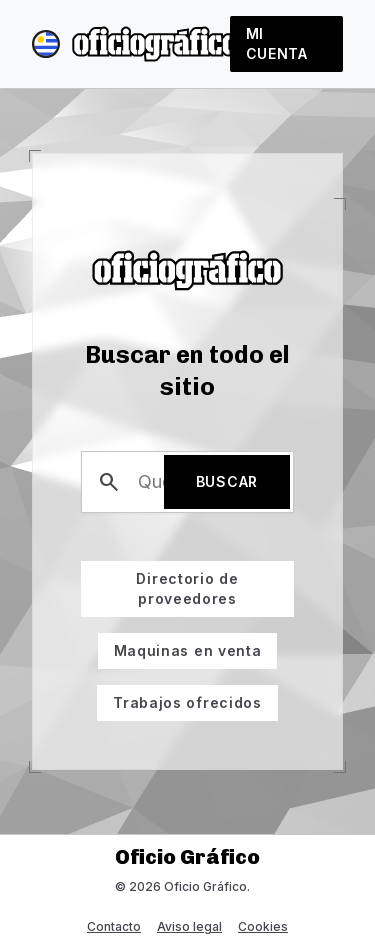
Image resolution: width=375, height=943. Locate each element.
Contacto (114, 926)
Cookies (263, 926)
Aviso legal (189, 926)
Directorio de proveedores (160, 584)
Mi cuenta (277, 43)
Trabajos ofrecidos (179, 698)
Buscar (227, 481)
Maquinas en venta (180, 646)
